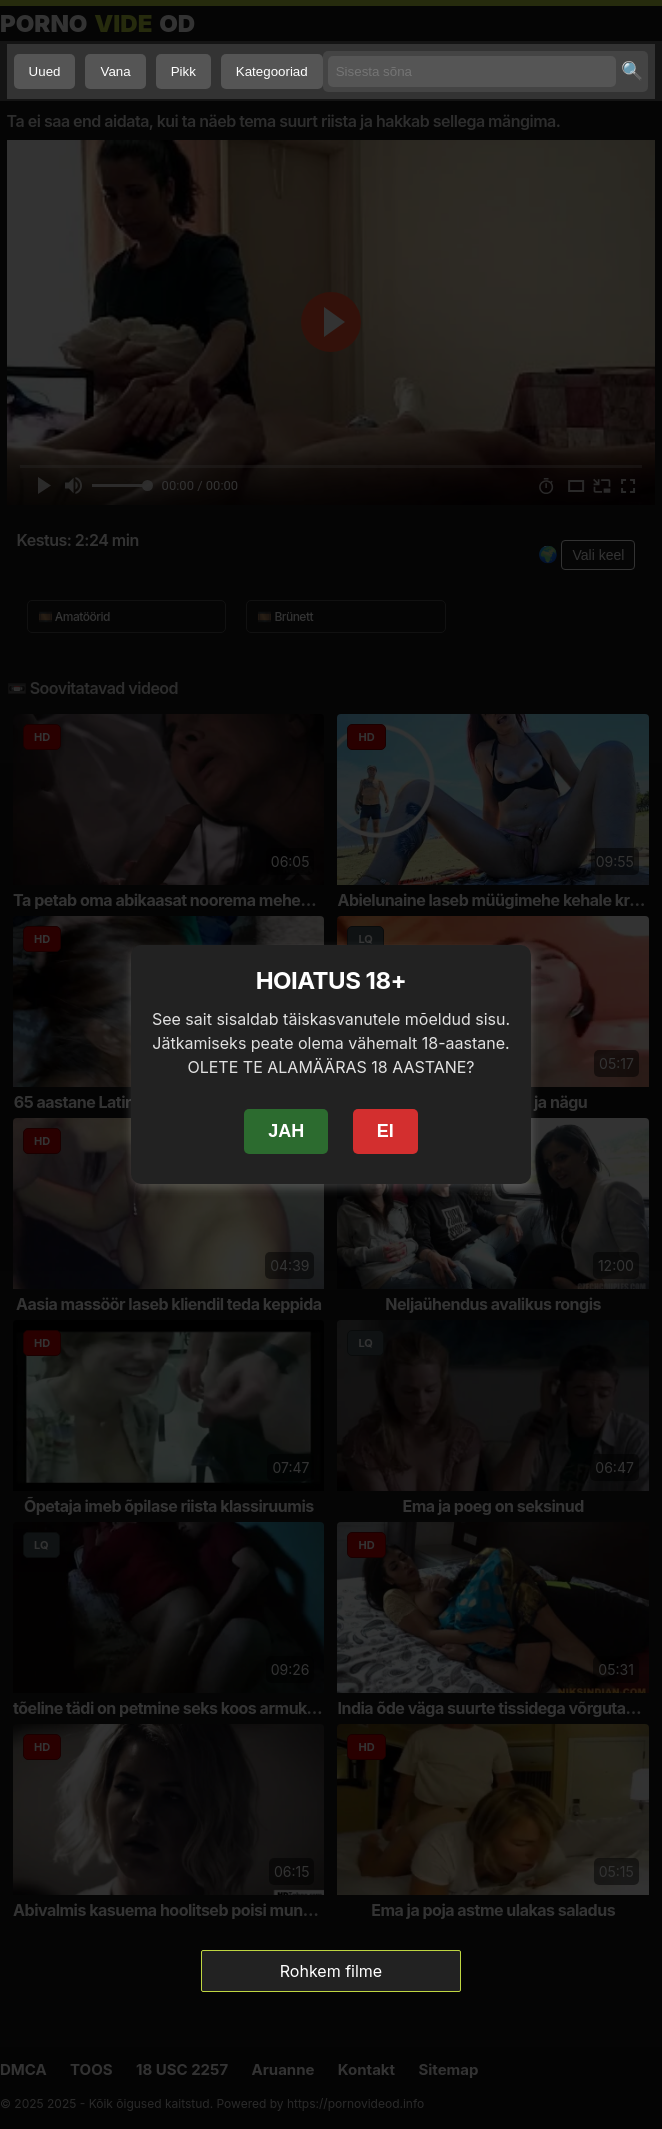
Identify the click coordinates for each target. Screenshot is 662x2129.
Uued (45, 71)
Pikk (183, 71)
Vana (115, 71)
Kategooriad (272, 71)
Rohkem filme (331, 1971)
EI (385, 1131)
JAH (286, 1131)
